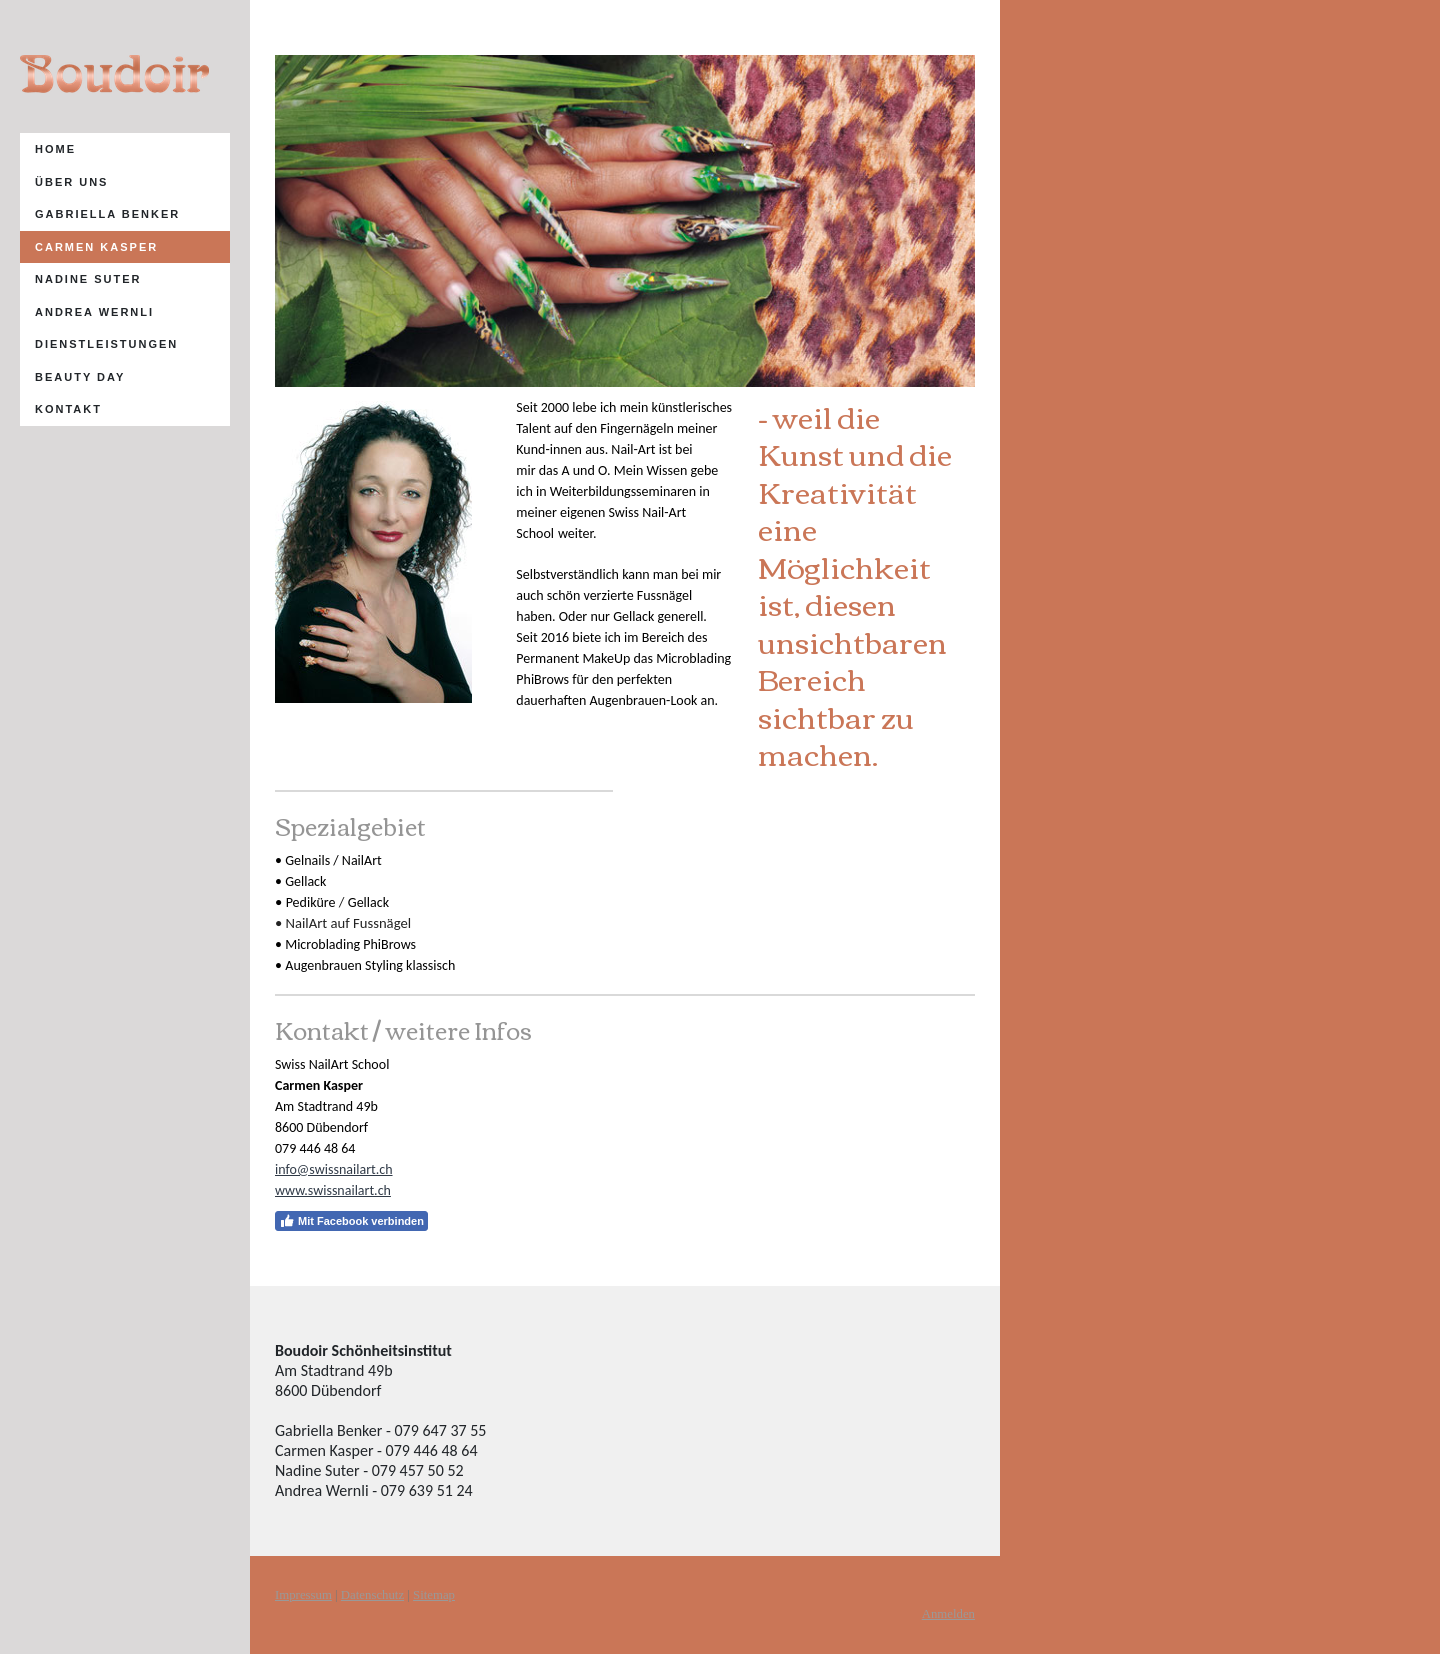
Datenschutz (372, 1595)
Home (55, 149)
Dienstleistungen (106, 344)
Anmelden (948, 1614)
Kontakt (68, 409)
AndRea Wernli (94, 312)
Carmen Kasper (96, 247)
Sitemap (434, 1595)
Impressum (303, 1595)
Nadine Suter (88, 279)
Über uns (71, 182)
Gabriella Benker (107, 214)
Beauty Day (80, 377)
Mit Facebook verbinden (351, 1221)
